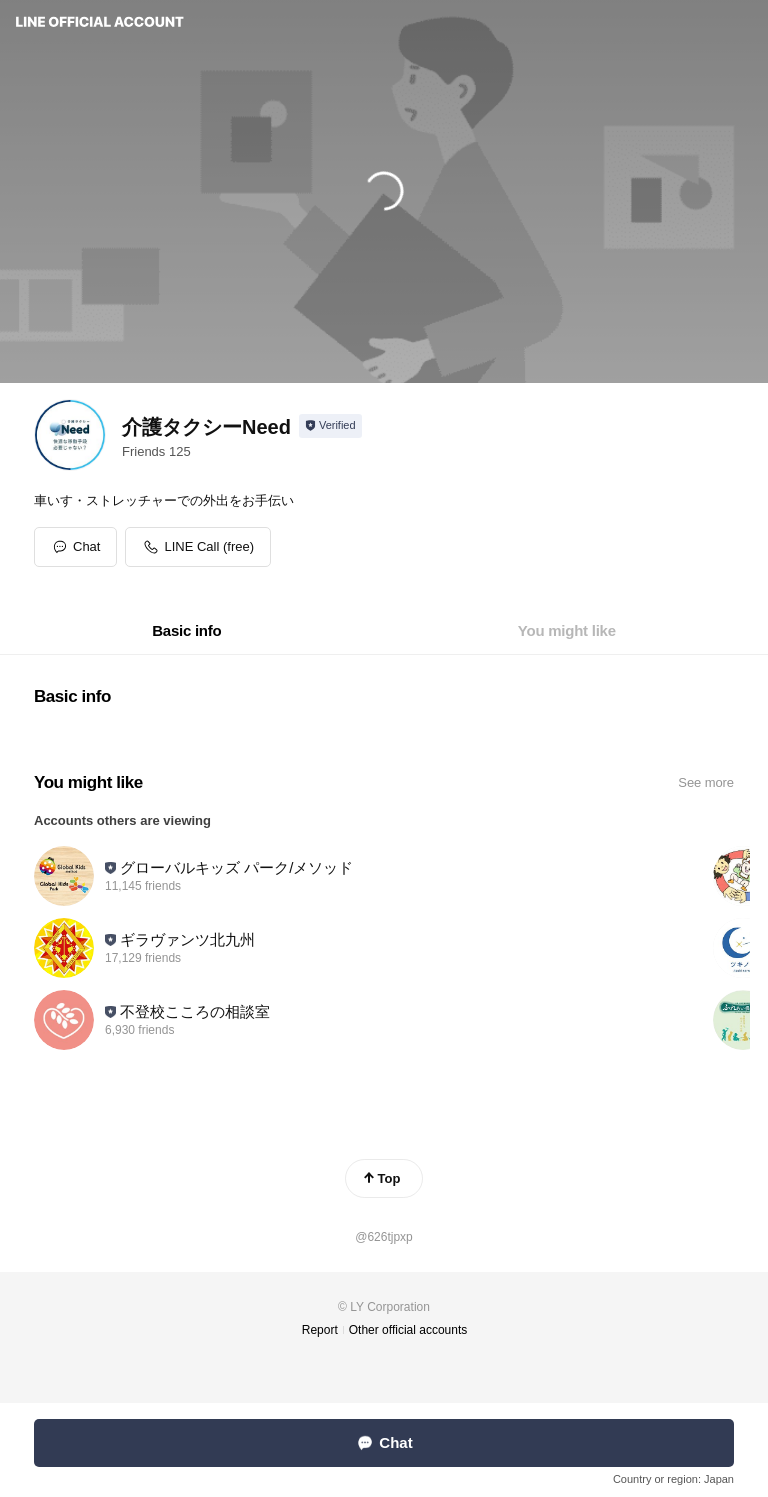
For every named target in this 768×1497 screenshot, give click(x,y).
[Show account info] (330, 426)
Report (320, 1330)
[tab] (186, 631)
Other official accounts (408, 1330)
